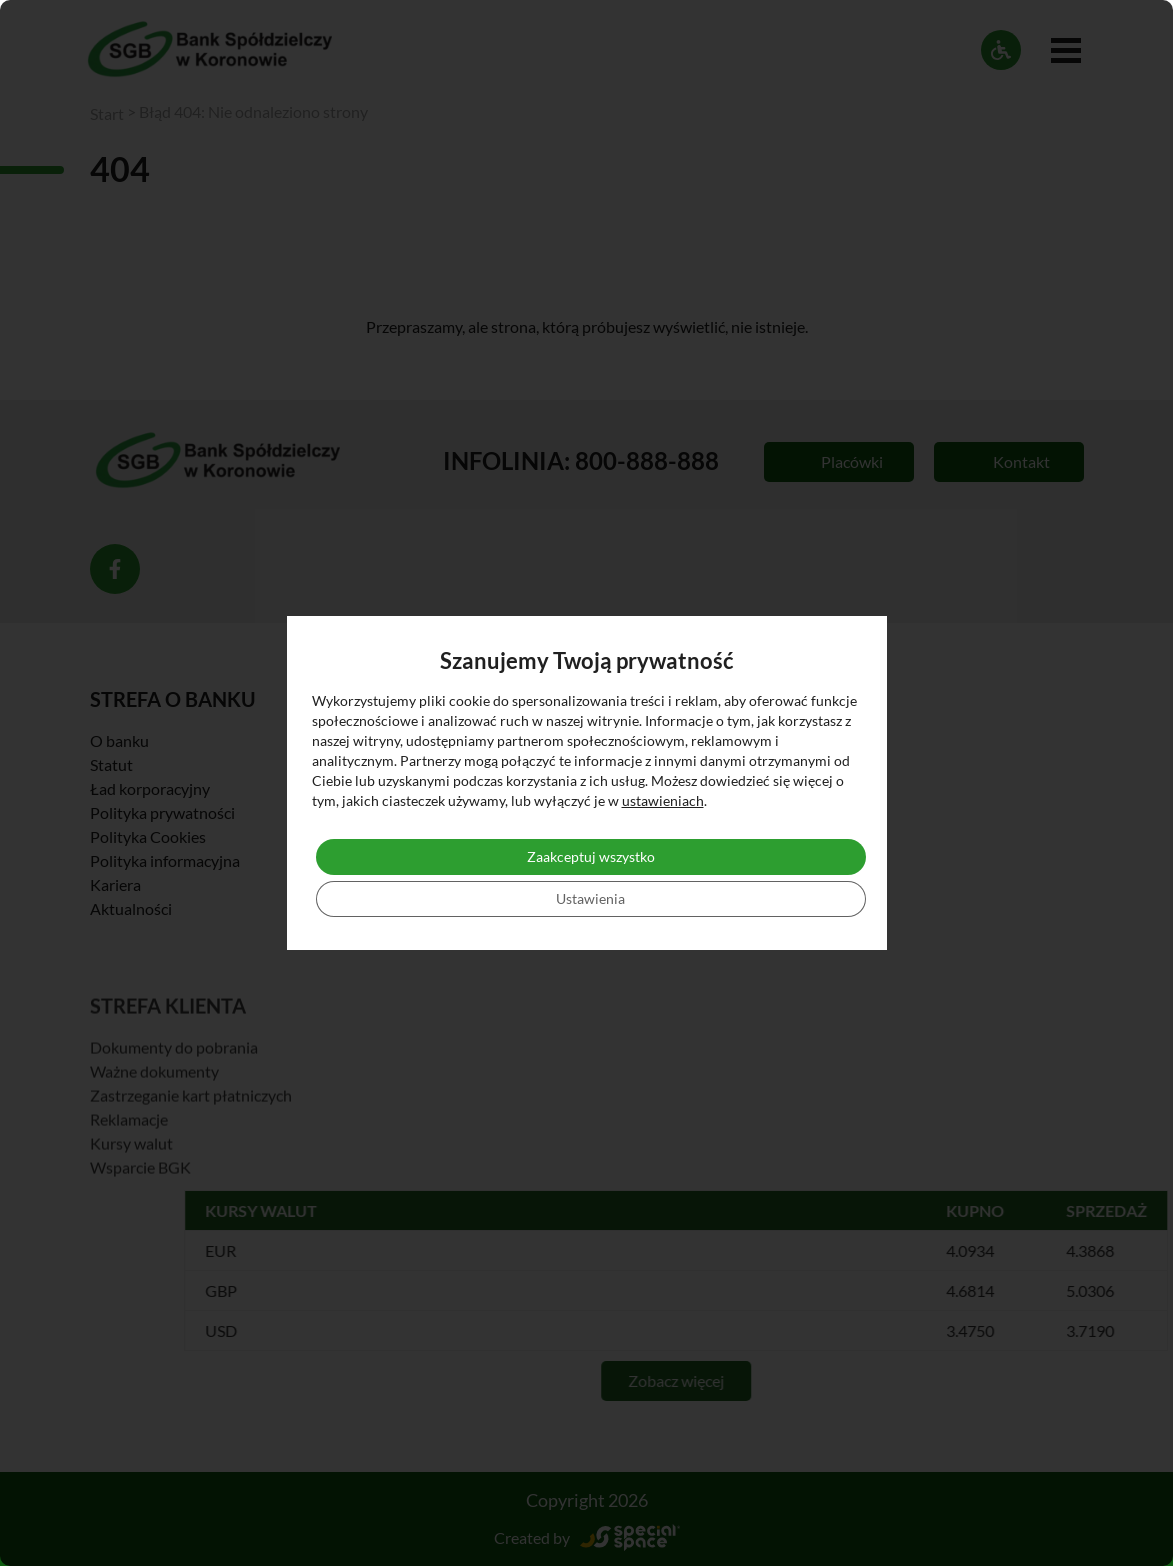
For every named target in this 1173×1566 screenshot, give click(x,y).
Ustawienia (590, 898)
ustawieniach (663, 800)
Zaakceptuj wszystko (591, 856)
